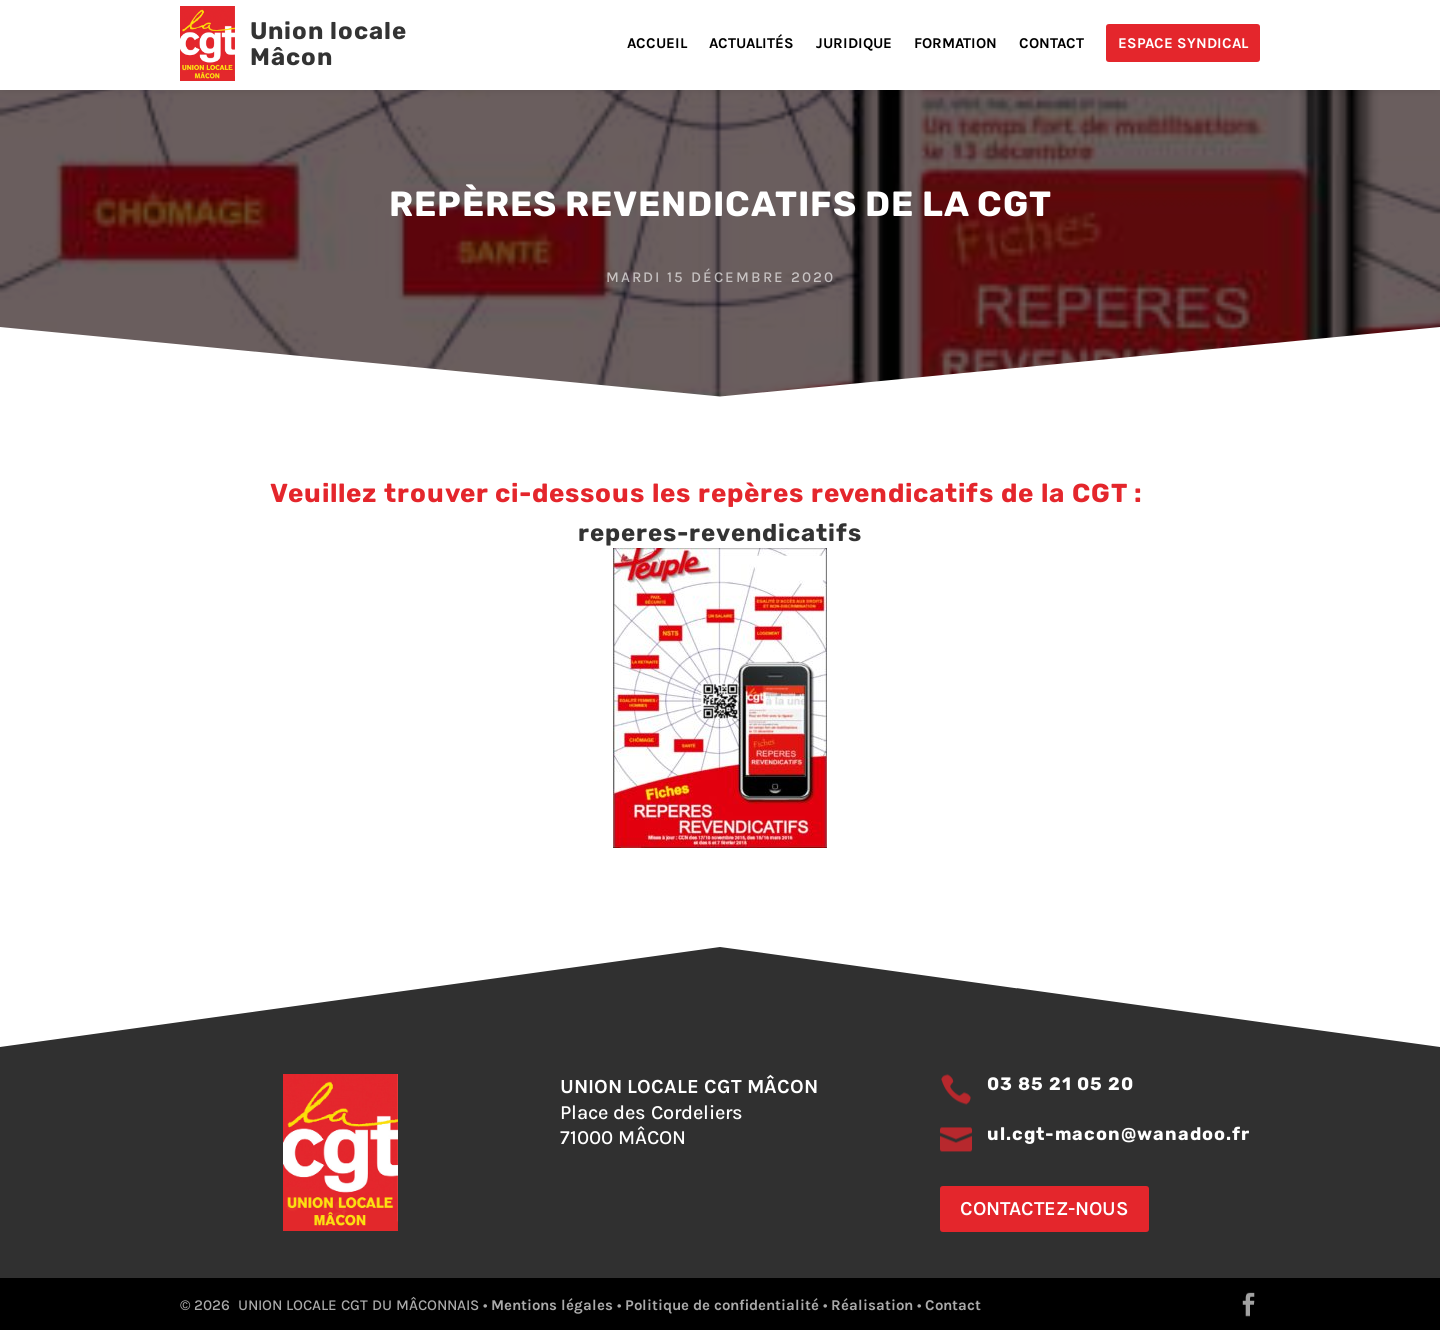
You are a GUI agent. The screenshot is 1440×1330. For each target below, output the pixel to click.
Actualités (751, 44)
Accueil (657, 44)
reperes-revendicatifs (720, 533)
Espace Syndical (1183, 43)
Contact (1051, 44)
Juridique (854, 44)
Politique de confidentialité (722, 1305)
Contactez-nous (1044, 1208)
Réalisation (872, 1305)
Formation (955, 44)
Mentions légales (552, 1305)
